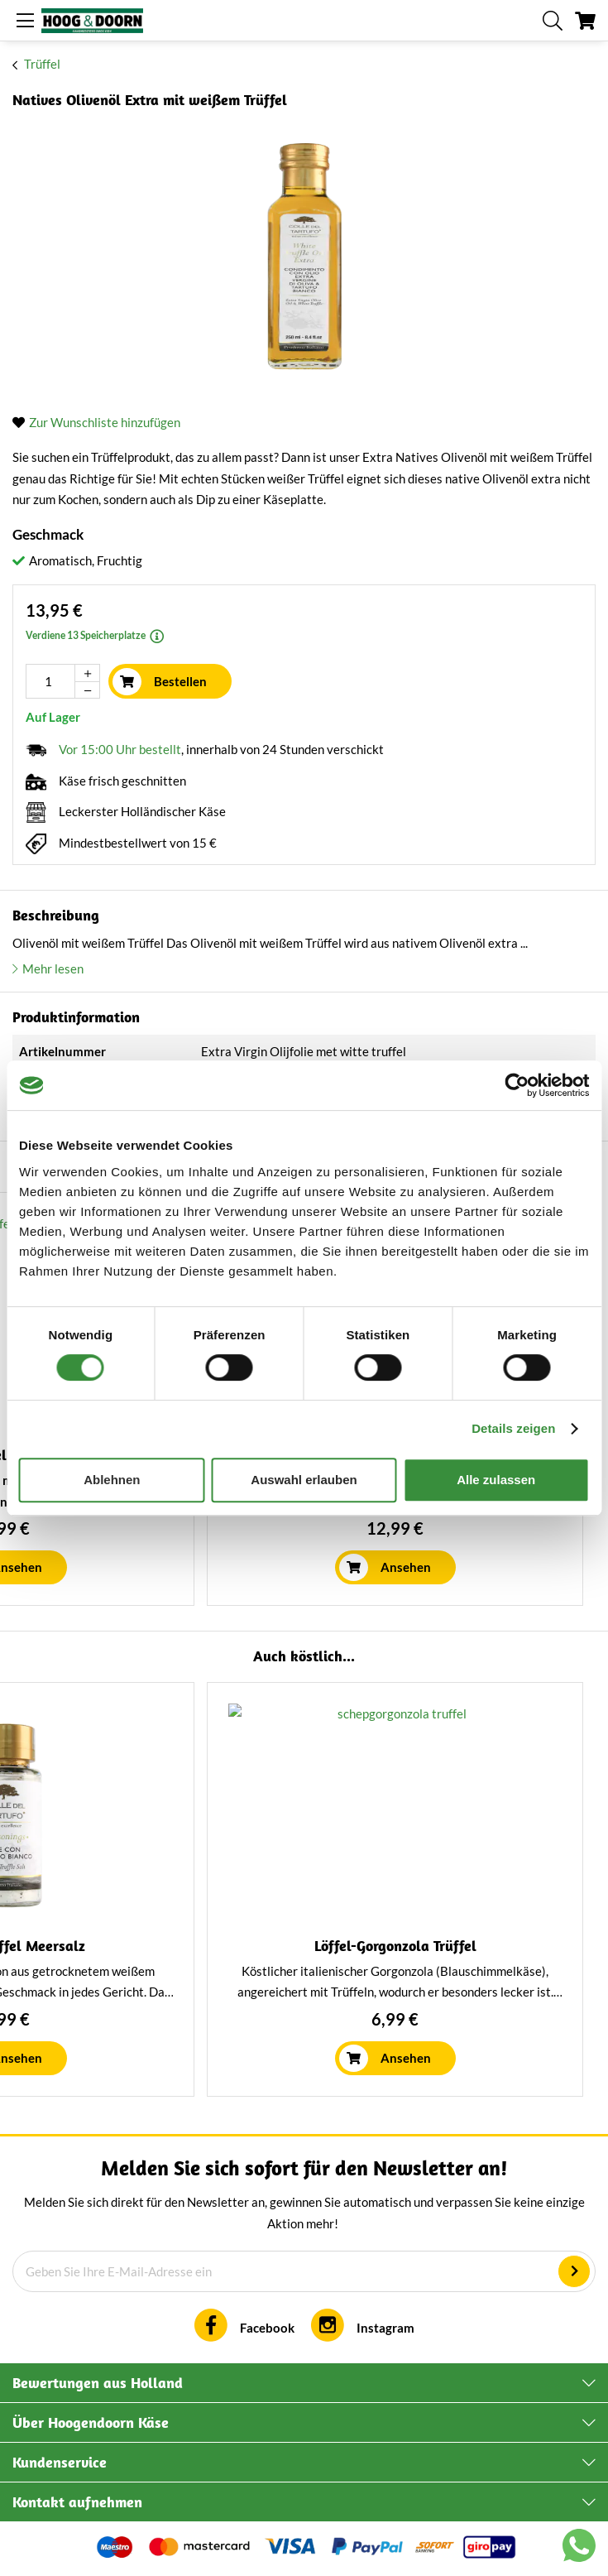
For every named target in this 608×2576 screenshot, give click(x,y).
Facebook (267, 2327)
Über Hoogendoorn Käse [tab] (90, 2422)
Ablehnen (112, 1480)
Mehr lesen (53, 968)
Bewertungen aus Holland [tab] (97, 2382)
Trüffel (42, 63)
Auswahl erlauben (304, 1480)
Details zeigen (513, 1428)
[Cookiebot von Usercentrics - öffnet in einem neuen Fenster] (516, 1085)
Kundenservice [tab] (59, 2462)
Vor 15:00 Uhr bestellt (120, 749)
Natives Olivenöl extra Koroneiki (200, 1945)
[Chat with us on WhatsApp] (579, 2549)
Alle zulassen (496, 1480)
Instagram (385, 2327)
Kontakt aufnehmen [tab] (77, 2501)
